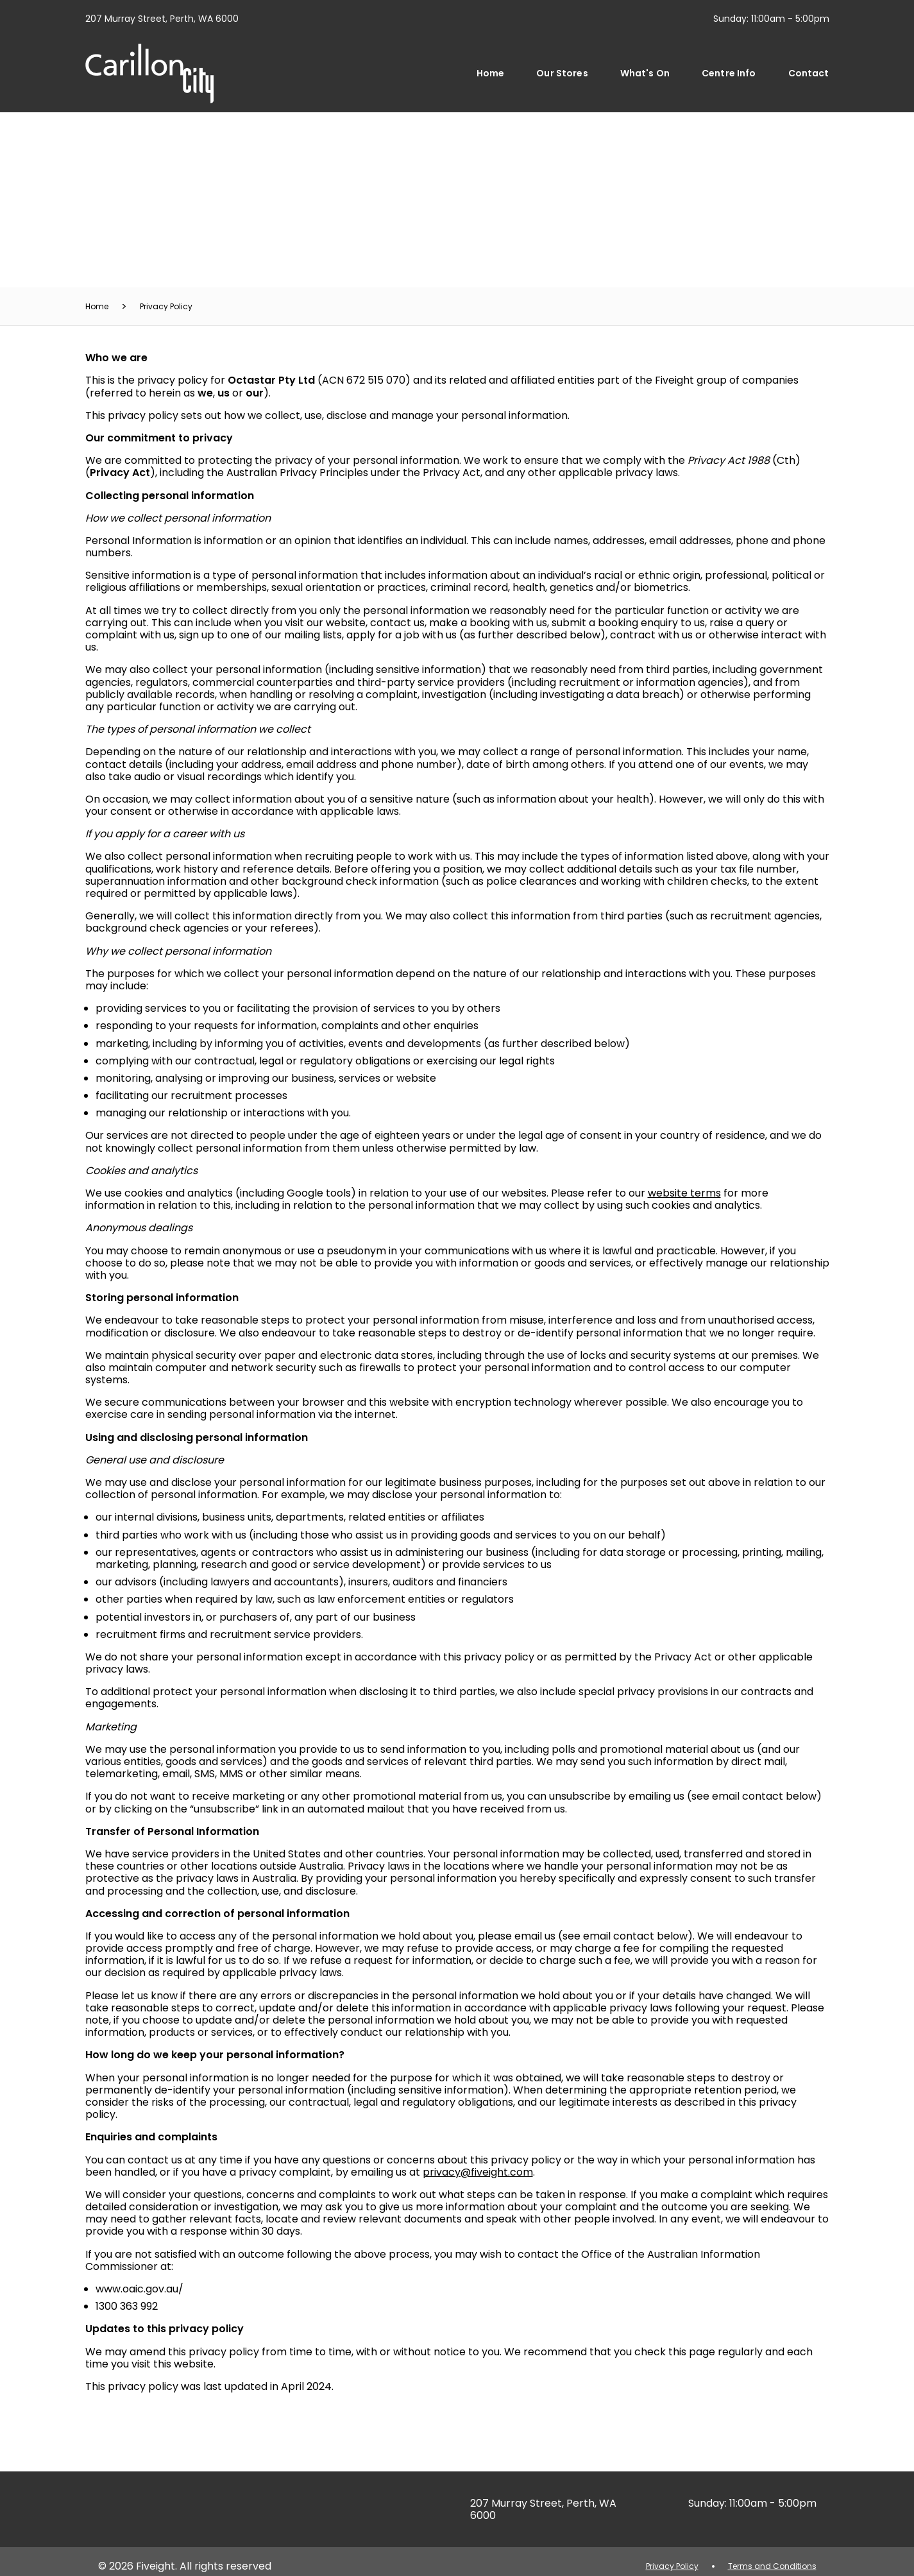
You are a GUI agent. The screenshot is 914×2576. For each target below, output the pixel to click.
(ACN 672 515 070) (319, 380)
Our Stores (562, 73)
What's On (645, 73)
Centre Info (729, 73)
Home (491, 73)
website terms (684, 1193)
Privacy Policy (166, 306)
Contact (808, 73)
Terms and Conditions (772, 2566)
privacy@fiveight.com (478, 2172)
